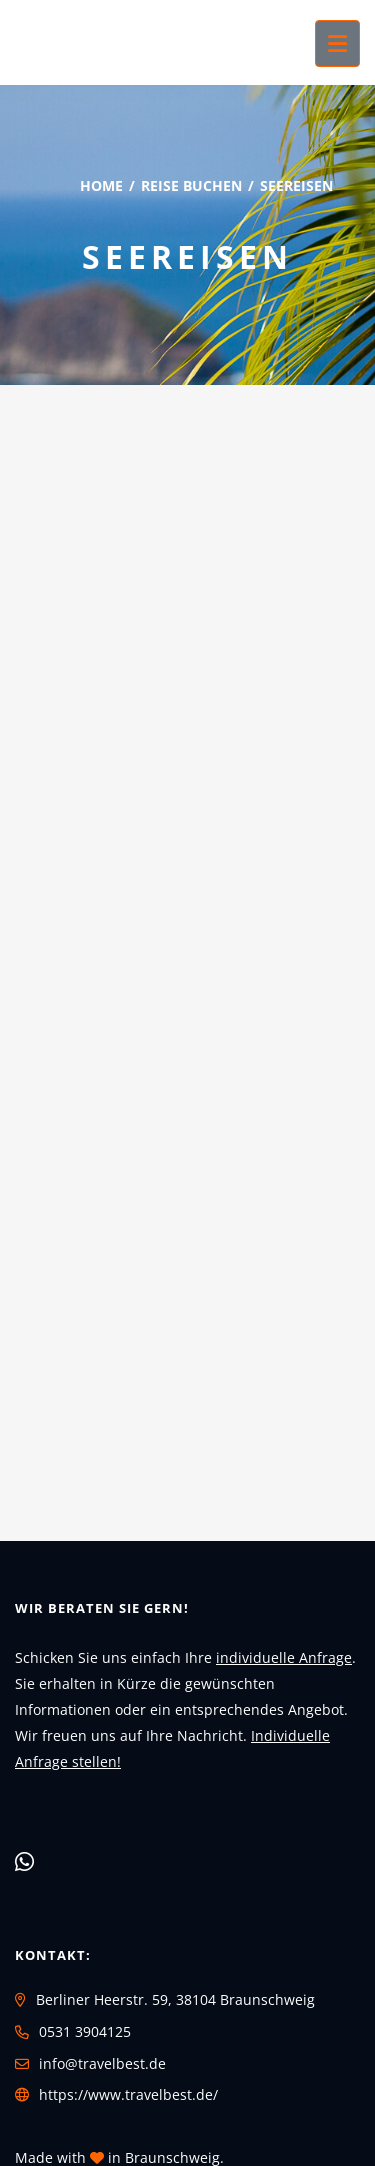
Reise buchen (191, 185)
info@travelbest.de (102, 2063)
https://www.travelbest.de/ (128, 2094)
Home (101, 185)
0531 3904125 (85, 2031)
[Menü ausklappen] (337, 43)
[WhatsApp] (24, 1861)
